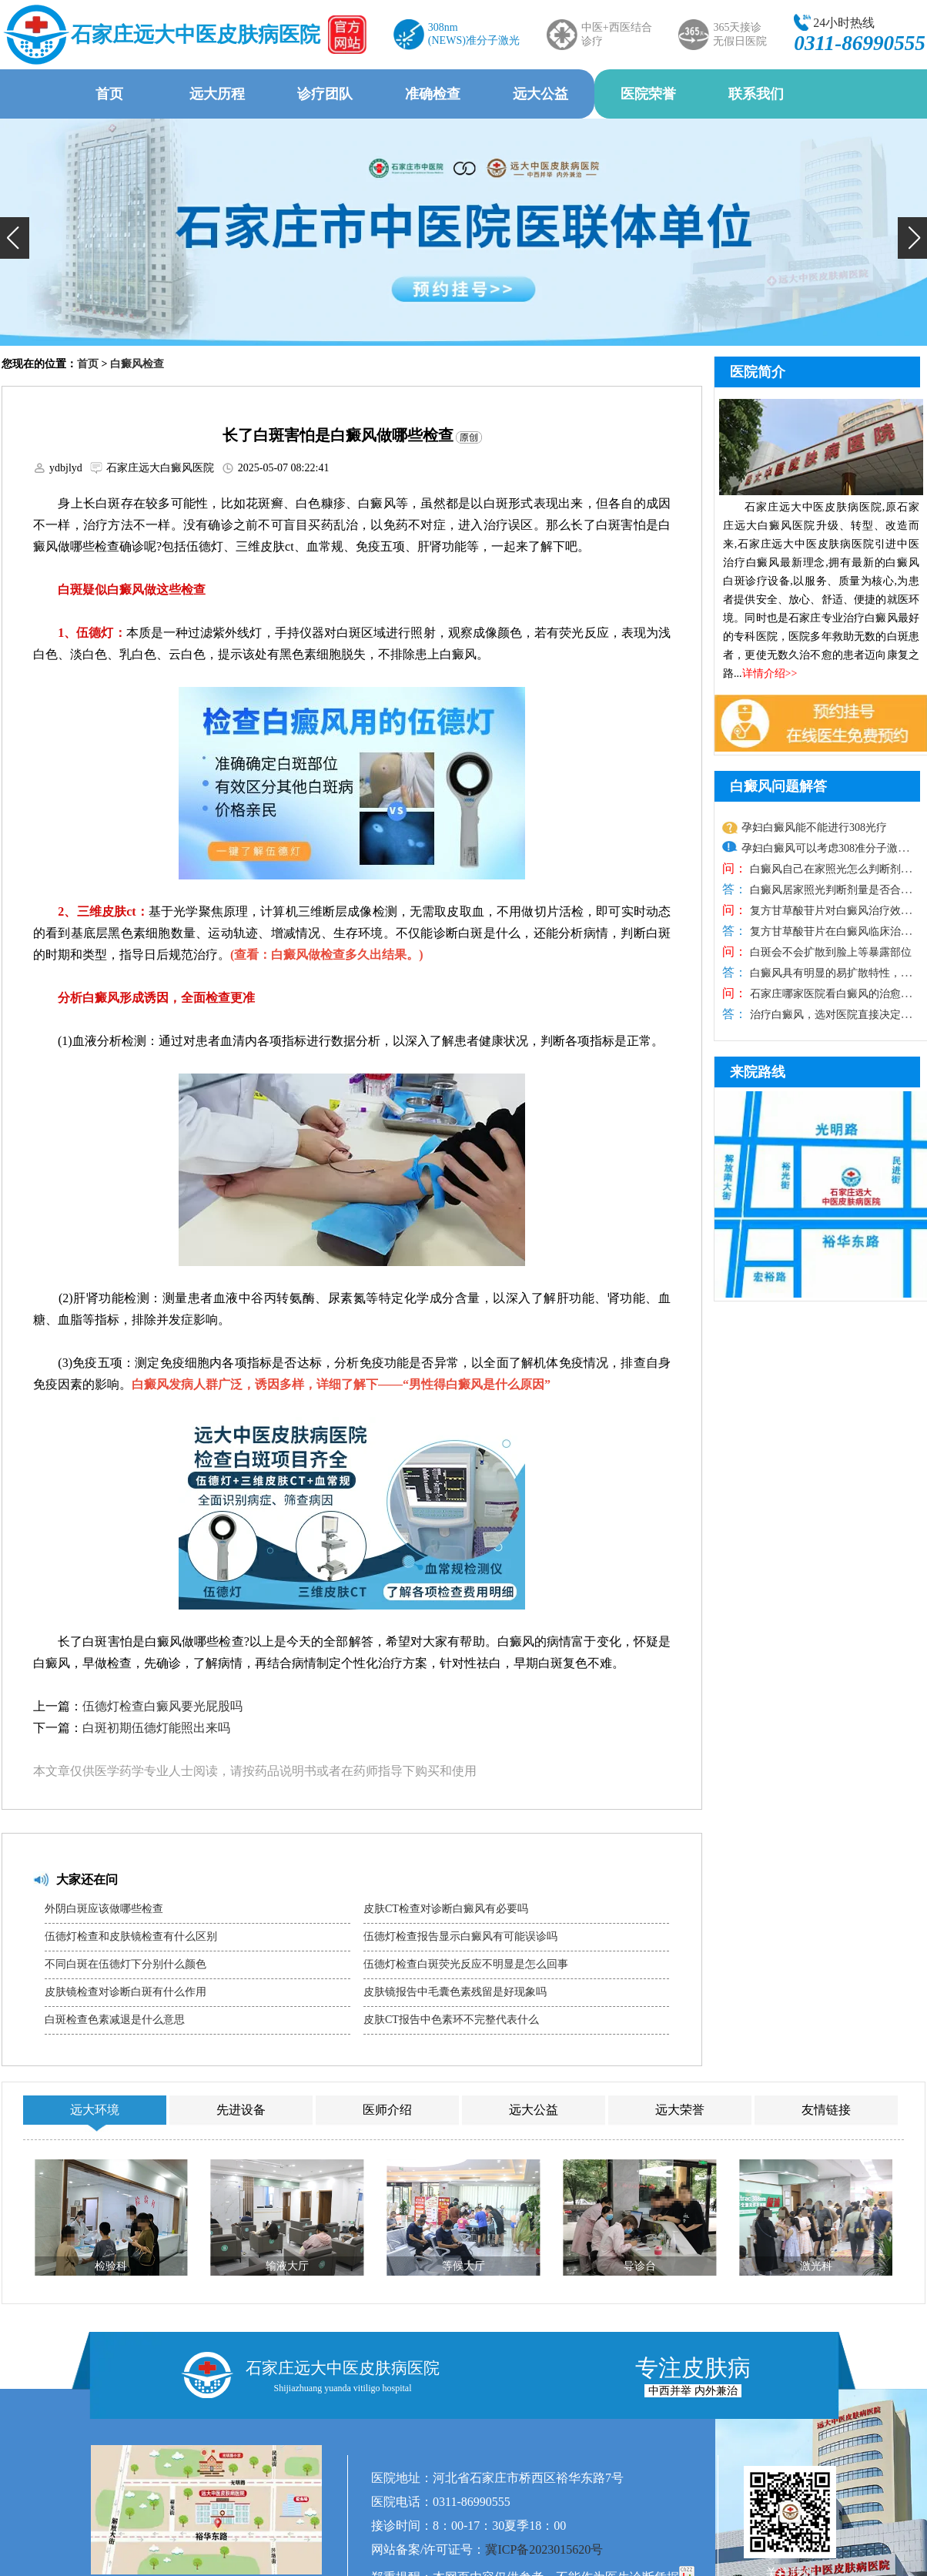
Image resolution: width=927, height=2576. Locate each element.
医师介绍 (387, 2109)
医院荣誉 (648, 94)
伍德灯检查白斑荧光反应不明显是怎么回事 (465, 1964)
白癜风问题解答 (778, 786)
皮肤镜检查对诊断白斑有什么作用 (125, 1992)
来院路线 (757, 1072)
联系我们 (756, 94)
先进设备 (241, 2109)
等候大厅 (463, 2266)
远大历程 (217, 94)
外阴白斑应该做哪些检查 (104, 1908)
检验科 (111, 2266)
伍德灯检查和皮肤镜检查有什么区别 (131, 1936)
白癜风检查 (137, 364)
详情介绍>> (770, 673)
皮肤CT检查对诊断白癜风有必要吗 (445, 1908)
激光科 (816, 2266)
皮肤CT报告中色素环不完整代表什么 (451, 2019)
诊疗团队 (325, 94)
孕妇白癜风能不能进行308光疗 (814, 827)
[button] (14, 238)
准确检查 (432, 94)
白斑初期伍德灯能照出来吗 (156, 1727)
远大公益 (540, 94)
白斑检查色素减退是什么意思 (115, 2019)
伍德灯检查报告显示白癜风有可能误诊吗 (460, 1936)
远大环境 (94, 2109)
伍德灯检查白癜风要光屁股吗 (162, 1706)
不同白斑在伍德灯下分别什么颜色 (125, 1964)
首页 (109, 94)
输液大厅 (287, 2266)
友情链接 (826, 2109)
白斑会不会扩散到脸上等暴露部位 (829, 952)
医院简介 (757, 372)
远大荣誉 (679, 2109)
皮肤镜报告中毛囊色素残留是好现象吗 (455, 1992)
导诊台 (640, 2266)
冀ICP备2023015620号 (544, 2549)
